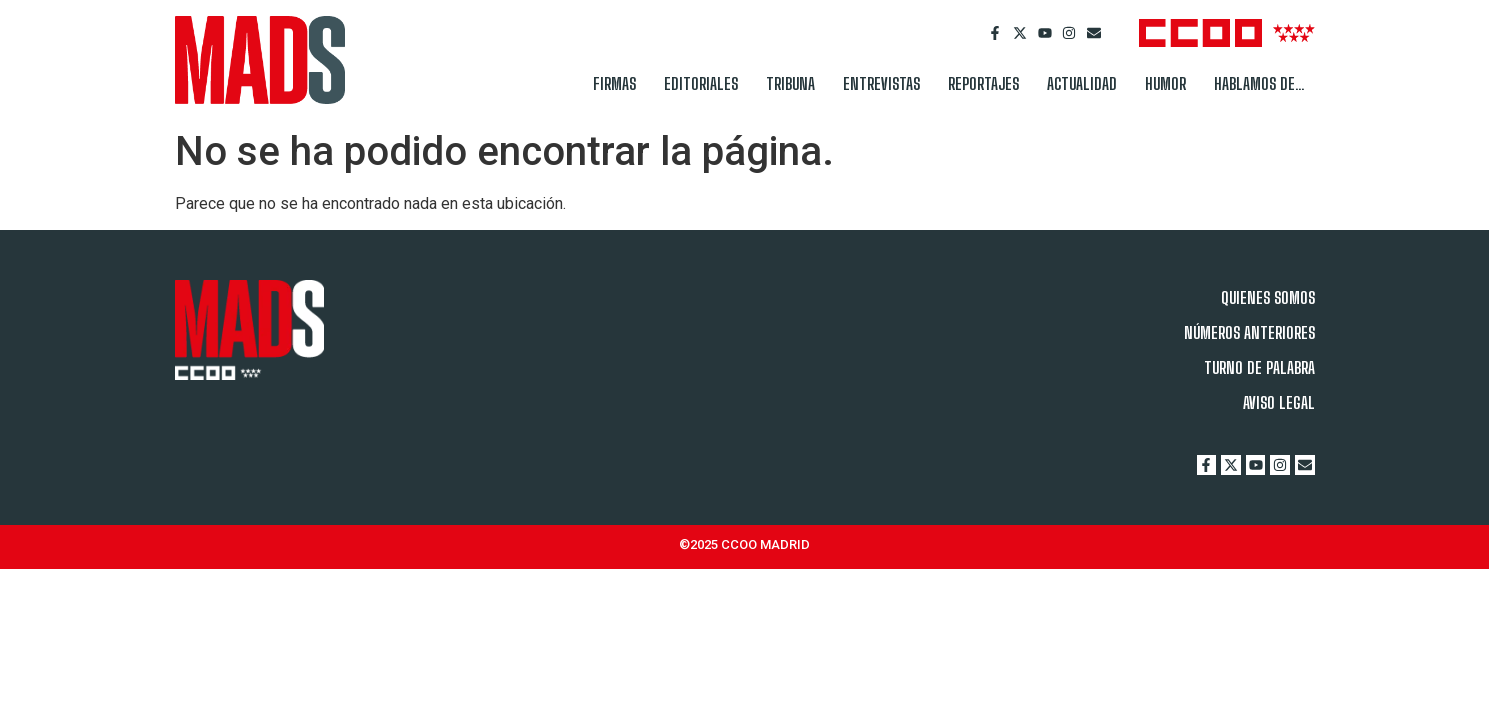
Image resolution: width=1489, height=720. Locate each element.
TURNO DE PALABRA (1259, 367)
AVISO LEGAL (1279, 402)
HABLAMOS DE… (1259, 83)
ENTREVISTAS (881, 83)
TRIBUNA (790, 83)
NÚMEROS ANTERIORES (1249, 332)
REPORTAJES (983, 83)
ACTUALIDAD (1082, 83)
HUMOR (1165, 83)
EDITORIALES (701, 83)
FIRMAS (614, 83)
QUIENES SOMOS (1268, 297)
